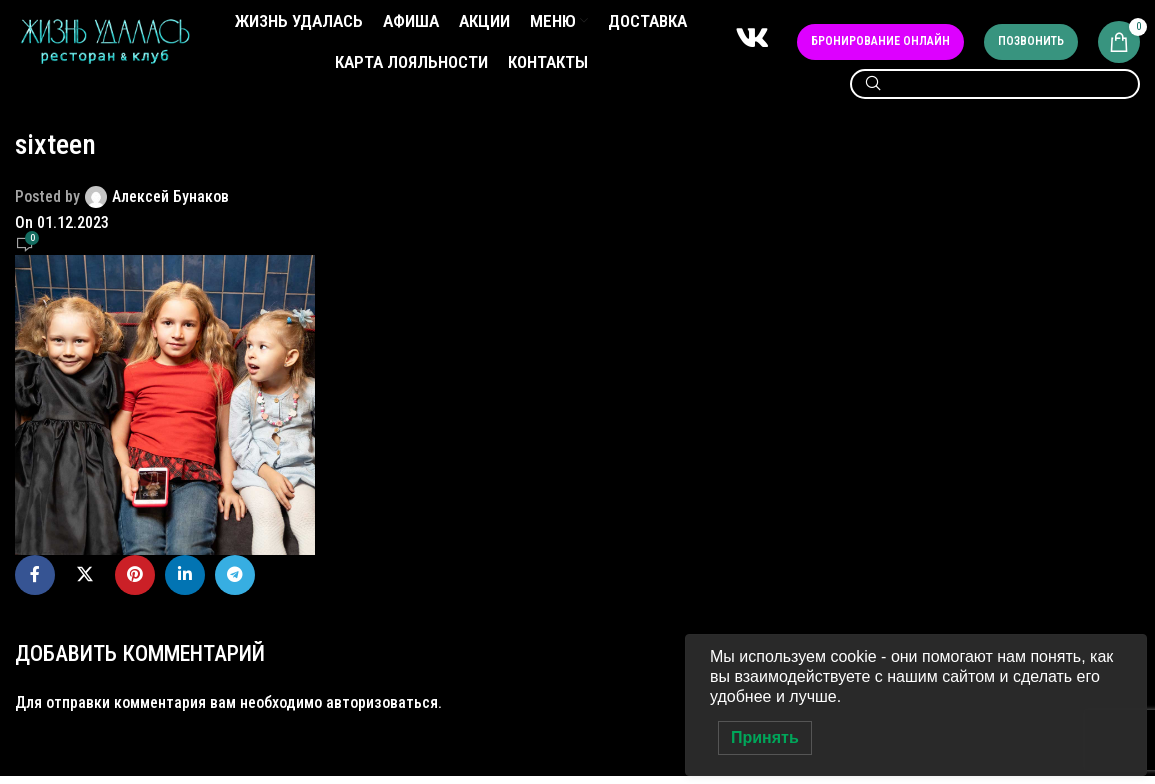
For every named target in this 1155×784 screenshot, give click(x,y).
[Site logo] (105, 45)
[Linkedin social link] (185, 583)
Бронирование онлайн (880, 46)
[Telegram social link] (235, 583)
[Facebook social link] (35, 583)
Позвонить (1031, 46)
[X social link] (85, 583)
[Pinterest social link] (135, 583)
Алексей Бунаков (170, 204)
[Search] (995, 93)
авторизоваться (382, 710)
